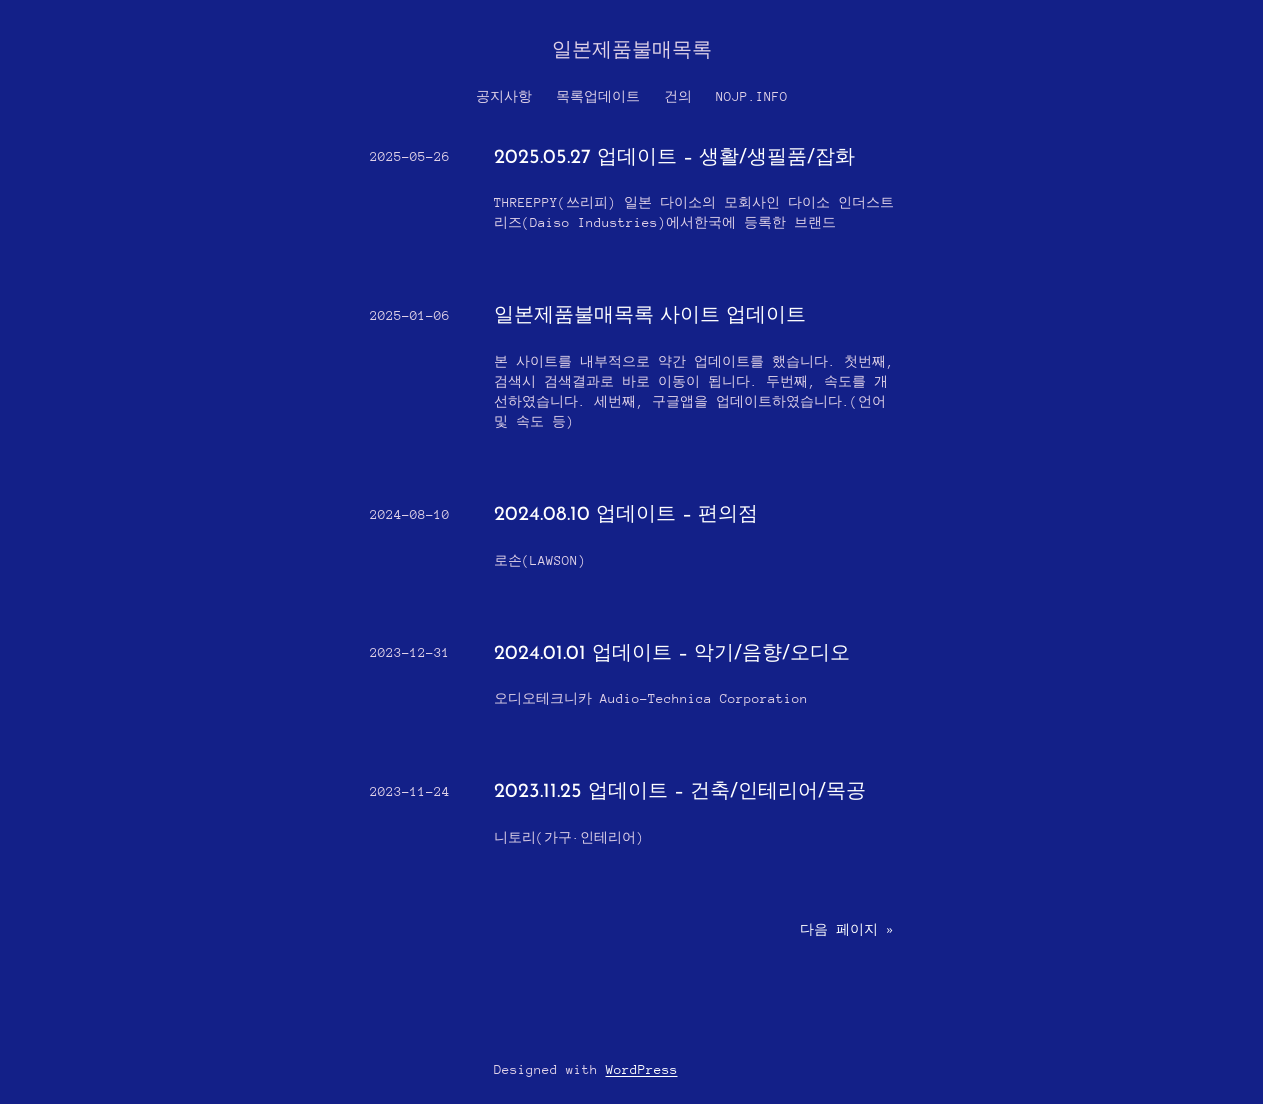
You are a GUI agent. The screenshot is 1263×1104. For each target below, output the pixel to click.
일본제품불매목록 (632, 51)
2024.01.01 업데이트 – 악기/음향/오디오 (672, 654)
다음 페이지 (847, 930)
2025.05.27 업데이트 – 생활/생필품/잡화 (677, 158)
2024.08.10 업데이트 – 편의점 (626, 515)
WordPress (642, 1069)
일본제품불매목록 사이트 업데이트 (650, 316)
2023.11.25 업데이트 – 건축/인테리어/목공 (680, 792)
